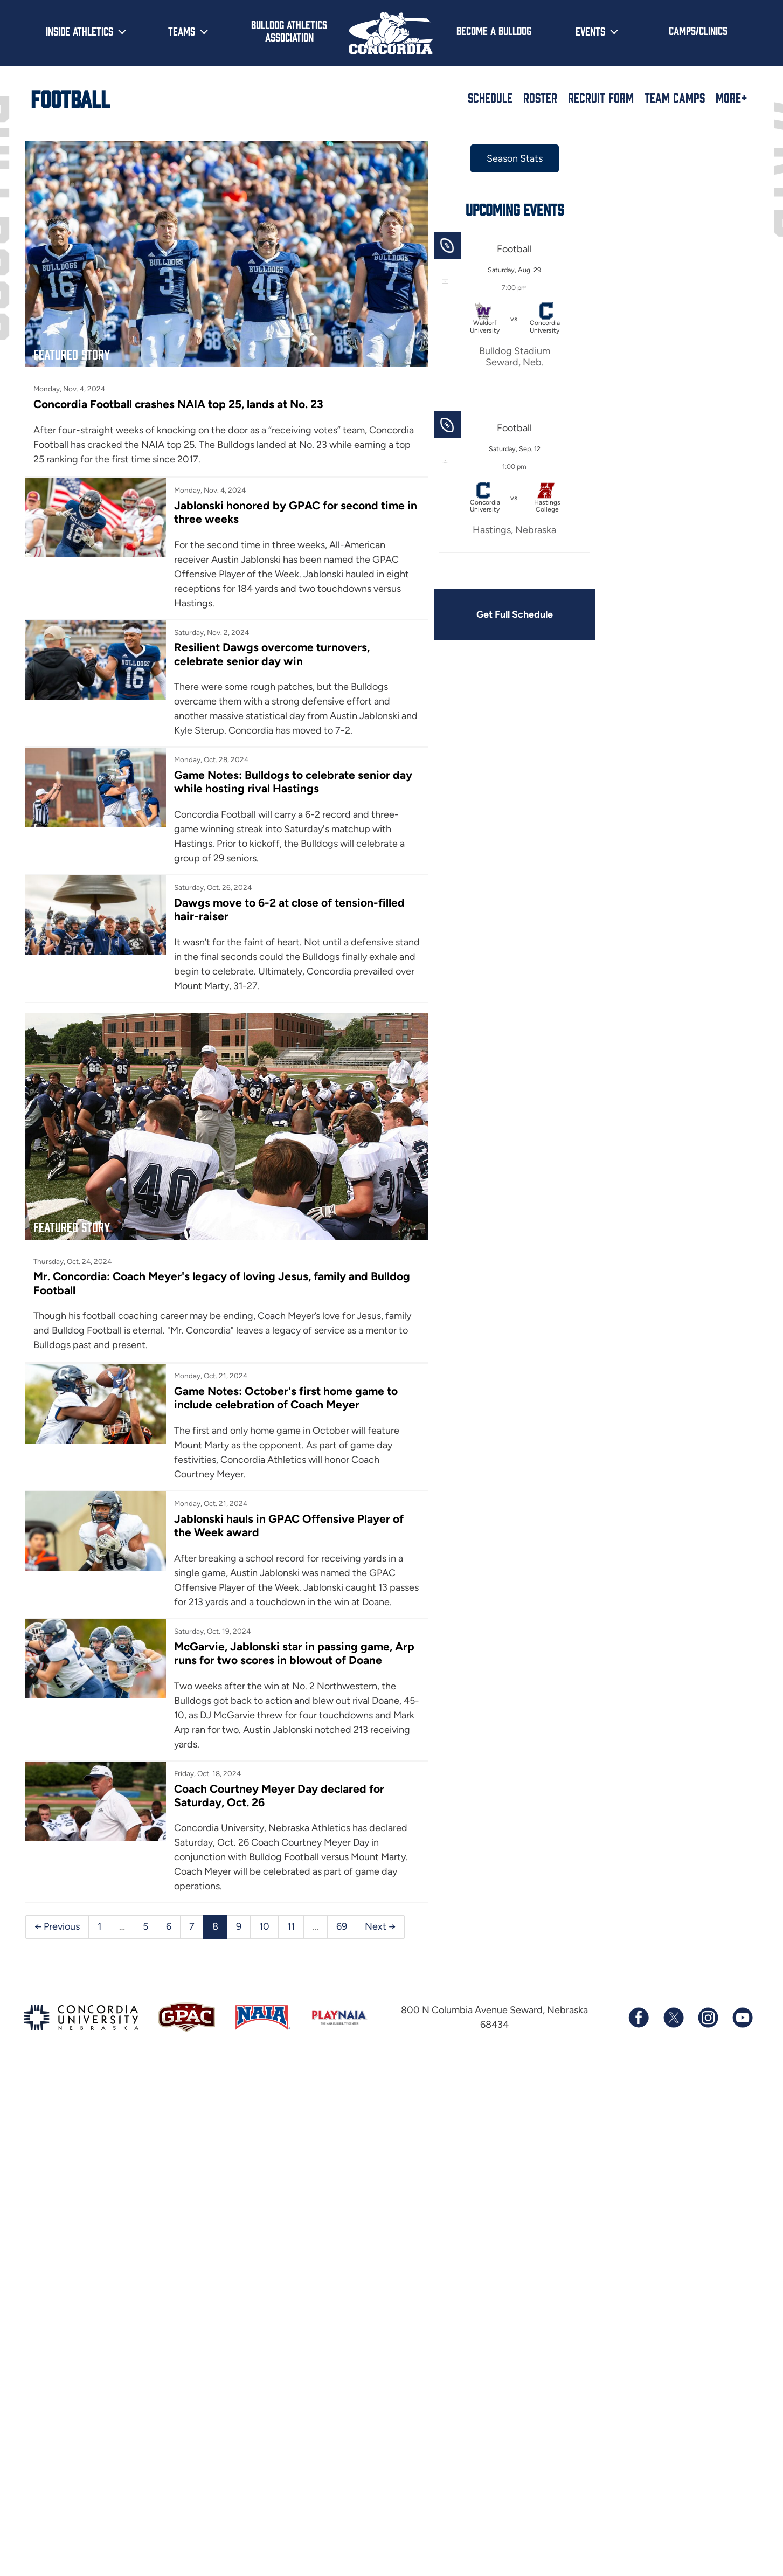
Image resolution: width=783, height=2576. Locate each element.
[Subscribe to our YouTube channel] (742, 2017)
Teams (181, 31)
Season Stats (515, 158)
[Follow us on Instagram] (707, 2017)
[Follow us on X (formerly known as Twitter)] (673, 2017)
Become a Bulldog (493, 30)
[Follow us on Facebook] (638, 2017)
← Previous (57, 1926)
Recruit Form (601, 97)
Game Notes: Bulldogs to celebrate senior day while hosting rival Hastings (293, 781)
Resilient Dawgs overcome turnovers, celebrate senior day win (272, 653)
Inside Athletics (79, 31)
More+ (731, 97)
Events (590, 31)
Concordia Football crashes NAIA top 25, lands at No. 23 (178, 404)
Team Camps (675, 97)
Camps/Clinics (698, 30)
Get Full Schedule (514, 614)
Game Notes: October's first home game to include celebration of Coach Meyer (286, 1397)
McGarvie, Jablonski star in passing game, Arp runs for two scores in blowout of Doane (294, 1653)
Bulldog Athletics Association (289, 30)
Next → (380, 1926)
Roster (540, 97)
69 (341, 1926)
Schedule (490, 97)
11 (291, 1926)
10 (264, 1926)
